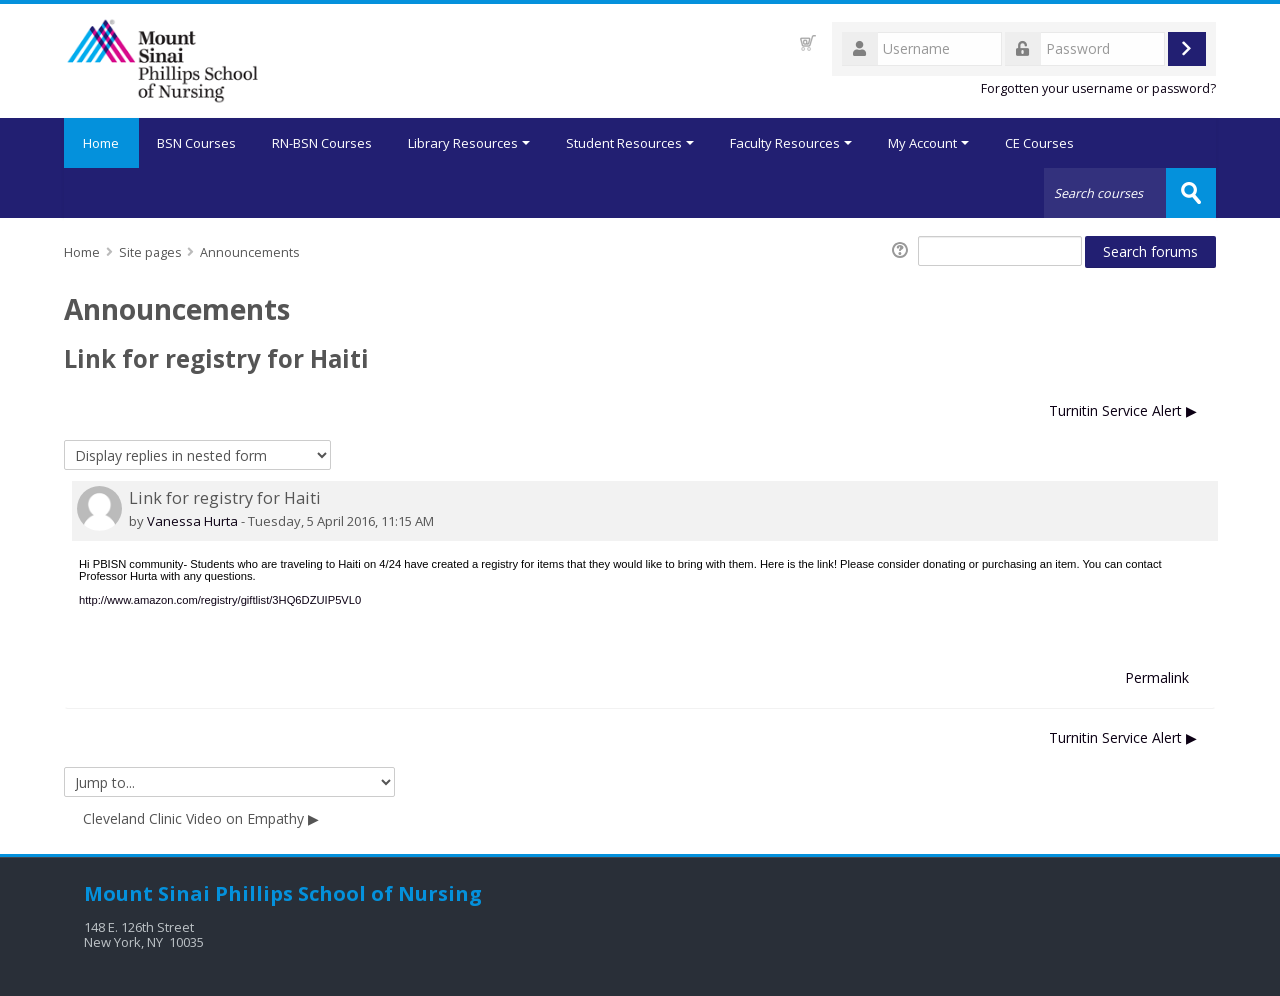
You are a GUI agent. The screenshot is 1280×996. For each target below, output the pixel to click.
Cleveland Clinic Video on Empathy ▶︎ (201, 818)
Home (102, 143)
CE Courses (1040, 143)
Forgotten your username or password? (1098, 88)
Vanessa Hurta (192, 521)
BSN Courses (197, 143)
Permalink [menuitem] (1157, 677)
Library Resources (470, 143)
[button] (808, 42)
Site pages (150, 252)
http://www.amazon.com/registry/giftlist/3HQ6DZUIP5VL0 (220, 600)
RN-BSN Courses (323, 143)
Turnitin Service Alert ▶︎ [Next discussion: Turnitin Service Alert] (1123, 410)
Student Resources (631, 143)
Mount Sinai (147, 893)
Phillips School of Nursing (348, 893)
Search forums (1150, 251)
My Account (929, 143)
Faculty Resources (792, 143)
